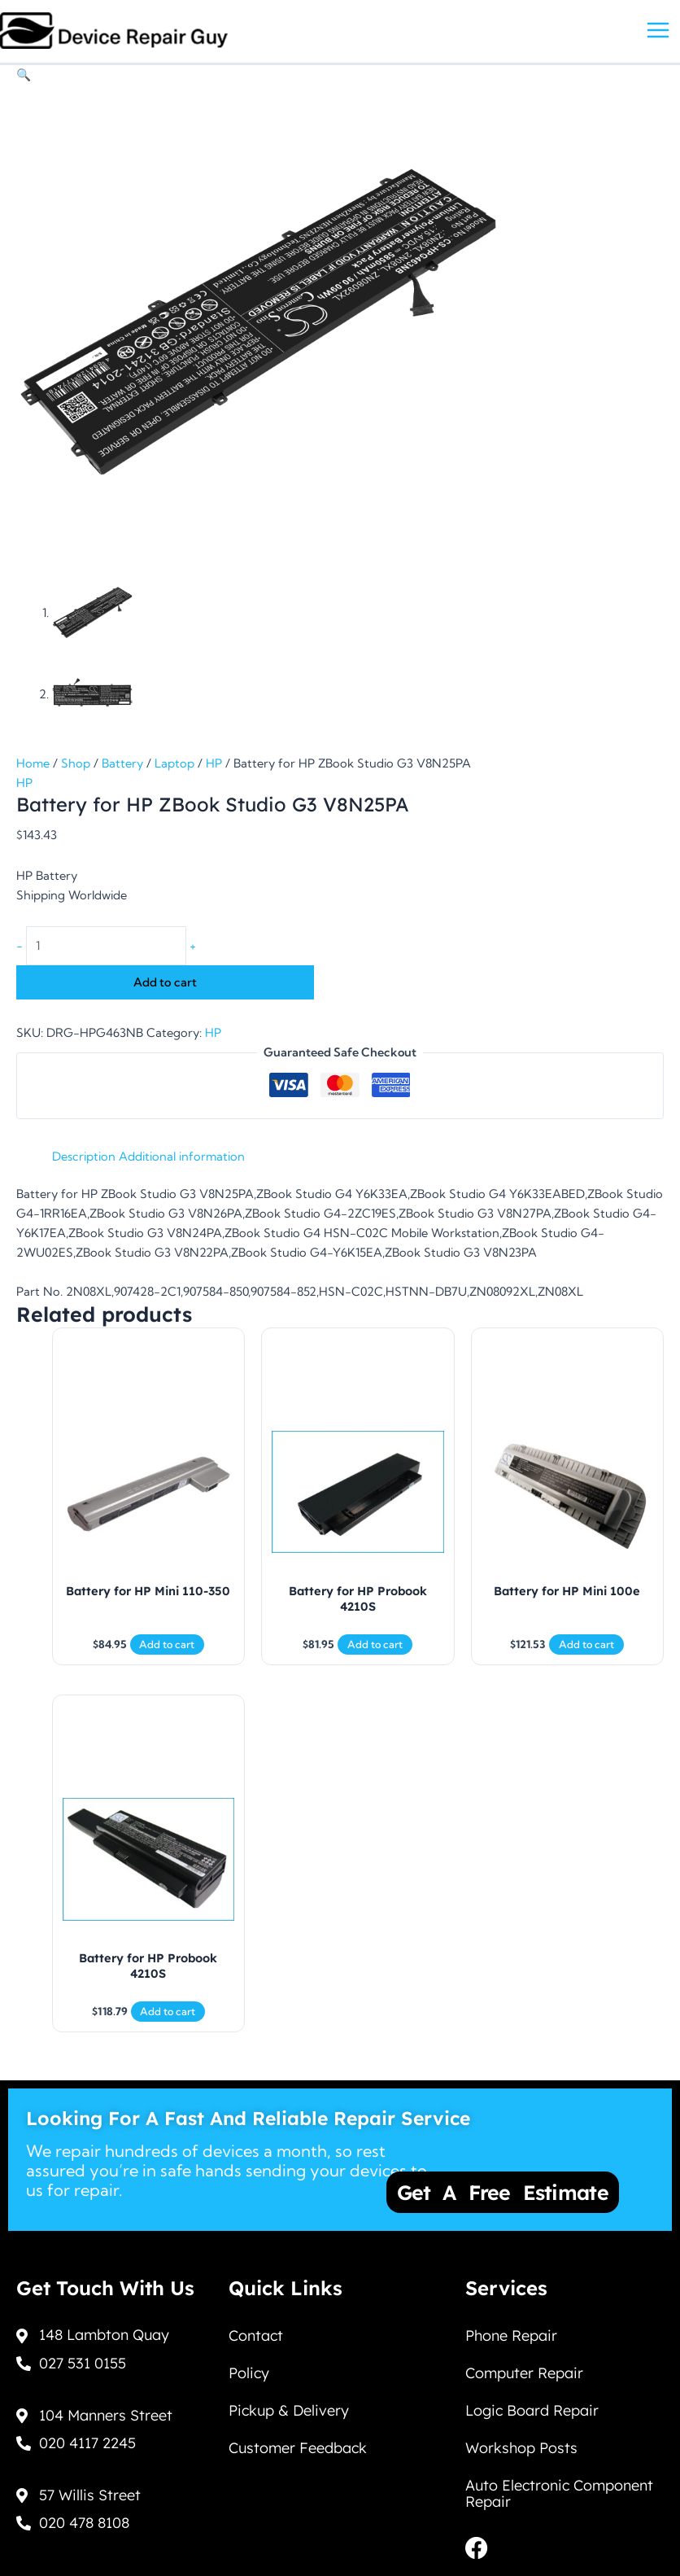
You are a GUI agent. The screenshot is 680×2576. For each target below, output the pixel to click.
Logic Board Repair (532, 2410)
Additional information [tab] (182, 1156)
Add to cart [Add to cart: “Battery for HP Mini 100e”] (586, 1644)
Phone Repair (511, 2335)
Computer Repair (524, 2373)
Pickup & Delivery (289, 2410)
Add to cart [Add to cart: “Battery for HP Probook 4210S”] (375, 1644)
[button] (23, 75)
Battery (122, 763)
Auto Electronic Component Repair (559, 2493)
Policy (249, 2373)
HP (214, 763)
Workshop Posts (521, 2447)
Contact (256, 2335)
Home (33, 763)
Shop (75, 763)
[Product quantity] (106, 945)
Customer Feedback (298, 2447)
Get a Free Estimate (502, 2192)
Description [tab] (84, 1156)
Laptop (174, 763)
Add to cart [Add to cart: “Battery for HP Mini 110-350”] (166, 1644)
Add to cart (165, 982)
